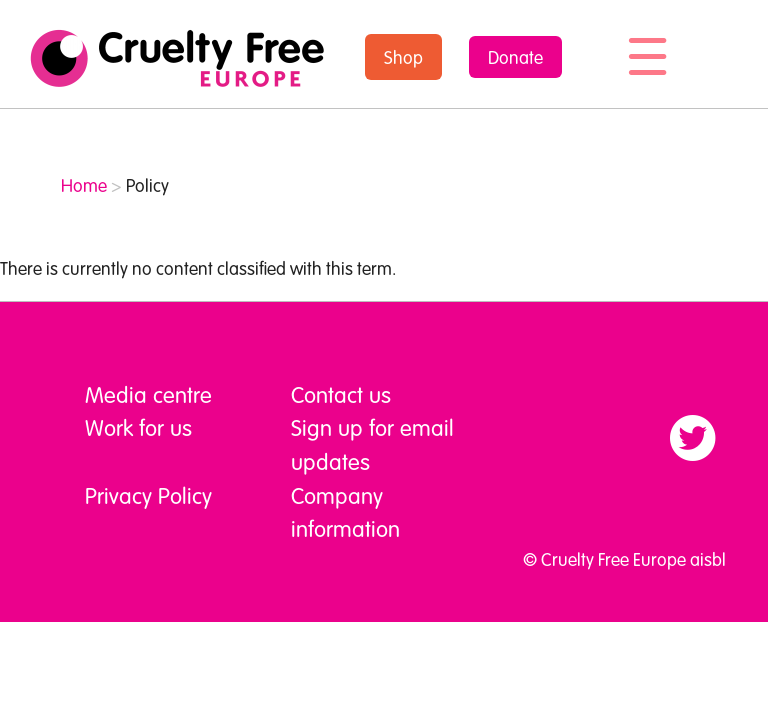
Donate (515, 57)
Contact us (341, 394)
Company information (345, 512)
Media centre (148, 394)
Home (84, 185)
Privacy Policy (148, 495)
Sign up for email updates (372, 444)
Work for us (138, 427)
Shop (403, 57)
